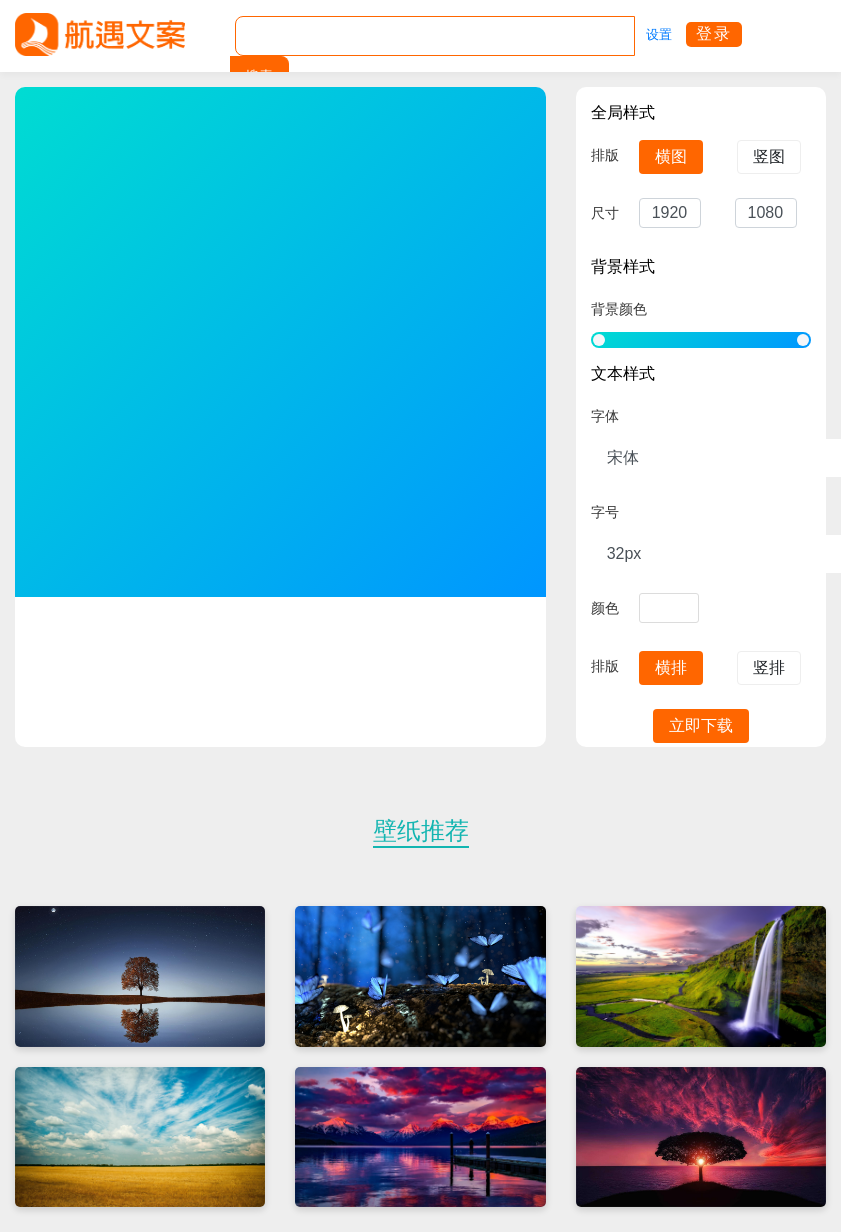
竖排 (769, 667)
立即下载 (701, 725)
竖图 (769, 156)
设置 (659, 34)
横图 (671, 156)
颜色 (605, 608)
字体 (605, 416)
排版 (605, 155)
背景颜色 (619, 309)
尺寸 (605, 213)
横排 (671, 667)
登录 (714, 33)
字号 (605, 512)
